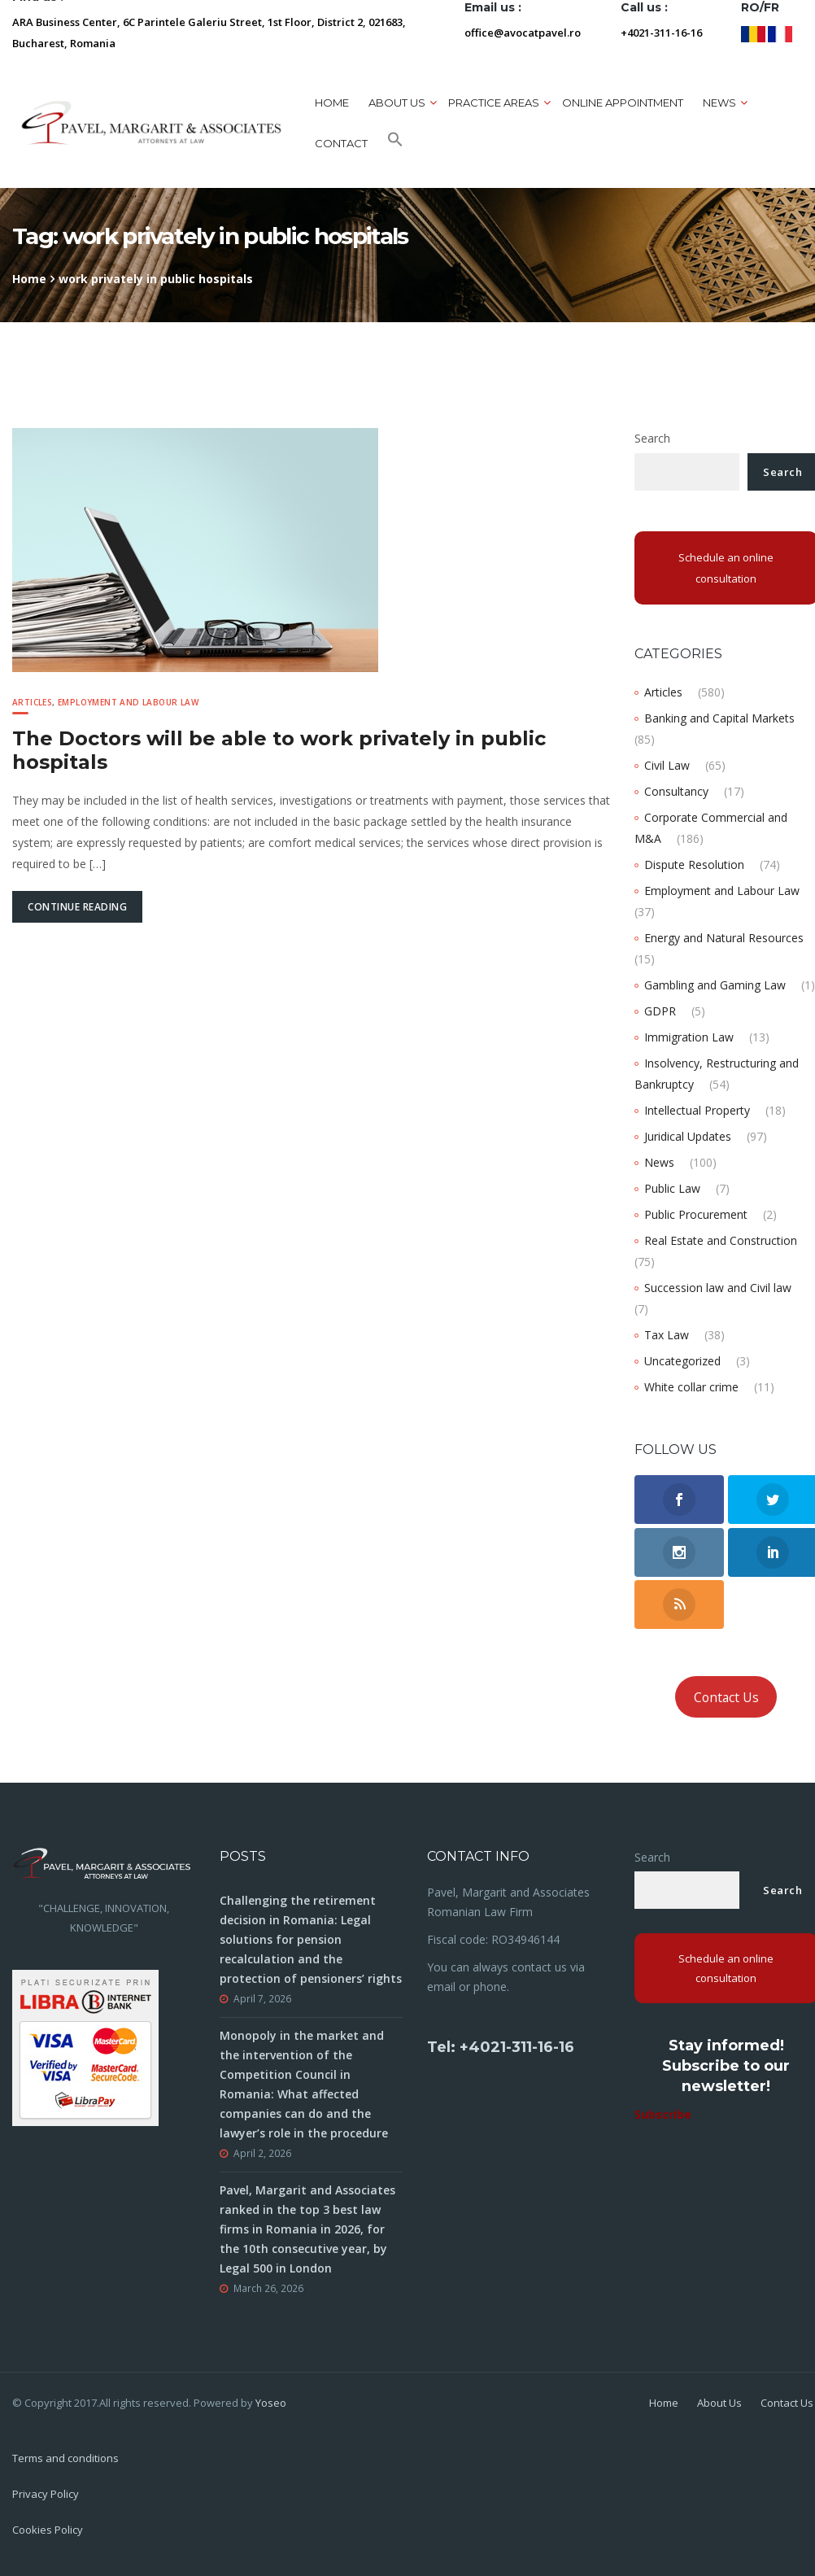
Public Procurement (695, 1214)
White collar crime (691, 1387)
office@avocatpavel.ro (522, 32)
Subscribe (662, 2114)
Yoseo (270, 2402)
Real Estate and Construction (720, 1240)
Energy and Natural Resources (724, 937)
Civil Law (667, 765)
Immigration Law (689, 1037)
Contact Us (726, 1697)
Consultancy (676, 791)
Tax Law (666, 1335)
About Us (719, 2402)
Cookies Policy (47, 2529)
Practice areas (493, 102)
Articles (32, 702)
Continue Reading (77, 907)
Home (332, 102)
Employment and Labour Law (128, 702)
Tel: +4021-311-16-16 (500, 2047)
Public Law (672, 1188)
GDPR (660, 1011)
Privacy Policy (45, 2493)
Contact (341, 143)
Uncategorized (682, 1361)
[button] (395, 143)
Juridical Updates (687, 1136)
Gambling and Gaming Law (715, 985)
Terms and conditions (65, 2458)
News (719, 102)
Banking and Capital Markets (719, 718)
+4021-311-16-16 (661, 32)
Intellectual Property (697, 1110)
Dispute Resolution (694, 864)
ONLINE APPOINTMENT (622, 102)
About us (396, 102)
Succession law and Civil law (717, 1287)
